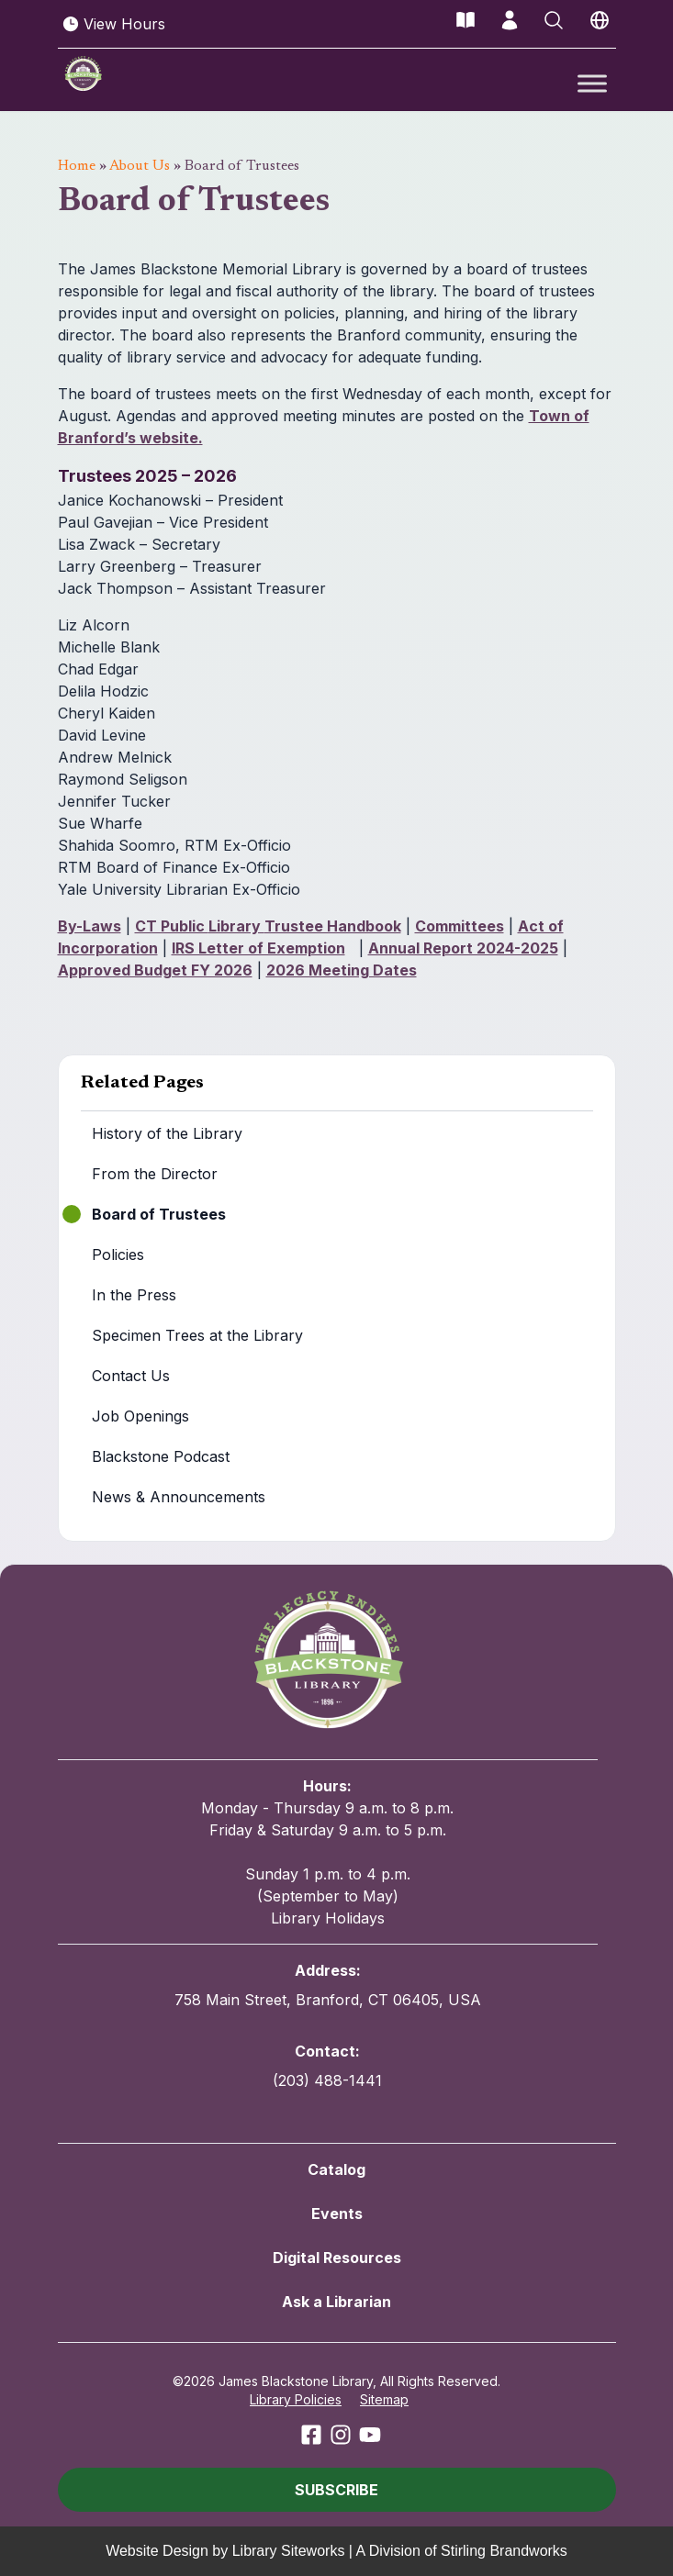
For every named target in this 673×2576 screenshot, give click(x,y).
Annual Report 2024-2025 (463, 948)
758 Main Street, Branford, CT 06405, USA (327, 2000)
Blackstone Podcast (161, 1456)
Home (76, 166)
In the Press (134, 1295)
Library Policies (296, 2399)
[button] (337, 2490)
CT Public (171, 926)
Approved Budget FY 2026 (155, 970)
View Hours (113, 24)
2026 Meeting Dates (341, 970)
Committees (459, 926)
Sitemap (384, 2399)
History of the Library (167, 1133)
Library (236, 926)
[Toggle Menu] (592, 83)
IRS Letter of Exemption (258, 948)
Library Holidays (328, 1918)
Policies (118, 1254)
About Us (139, 166)
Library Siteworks (288, 2551)
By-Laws (89, 926)
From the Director (155, 1174)
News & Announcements (178, 1497)
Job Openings (140, 1416)
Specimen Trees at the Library (197, 1335)
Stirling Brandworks (504, 2551)
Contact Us (131, 1375)
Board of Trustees (159, 1214)
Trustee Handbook (332, 926)
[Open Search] (553, 20)
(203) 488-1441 (327, 2080)
